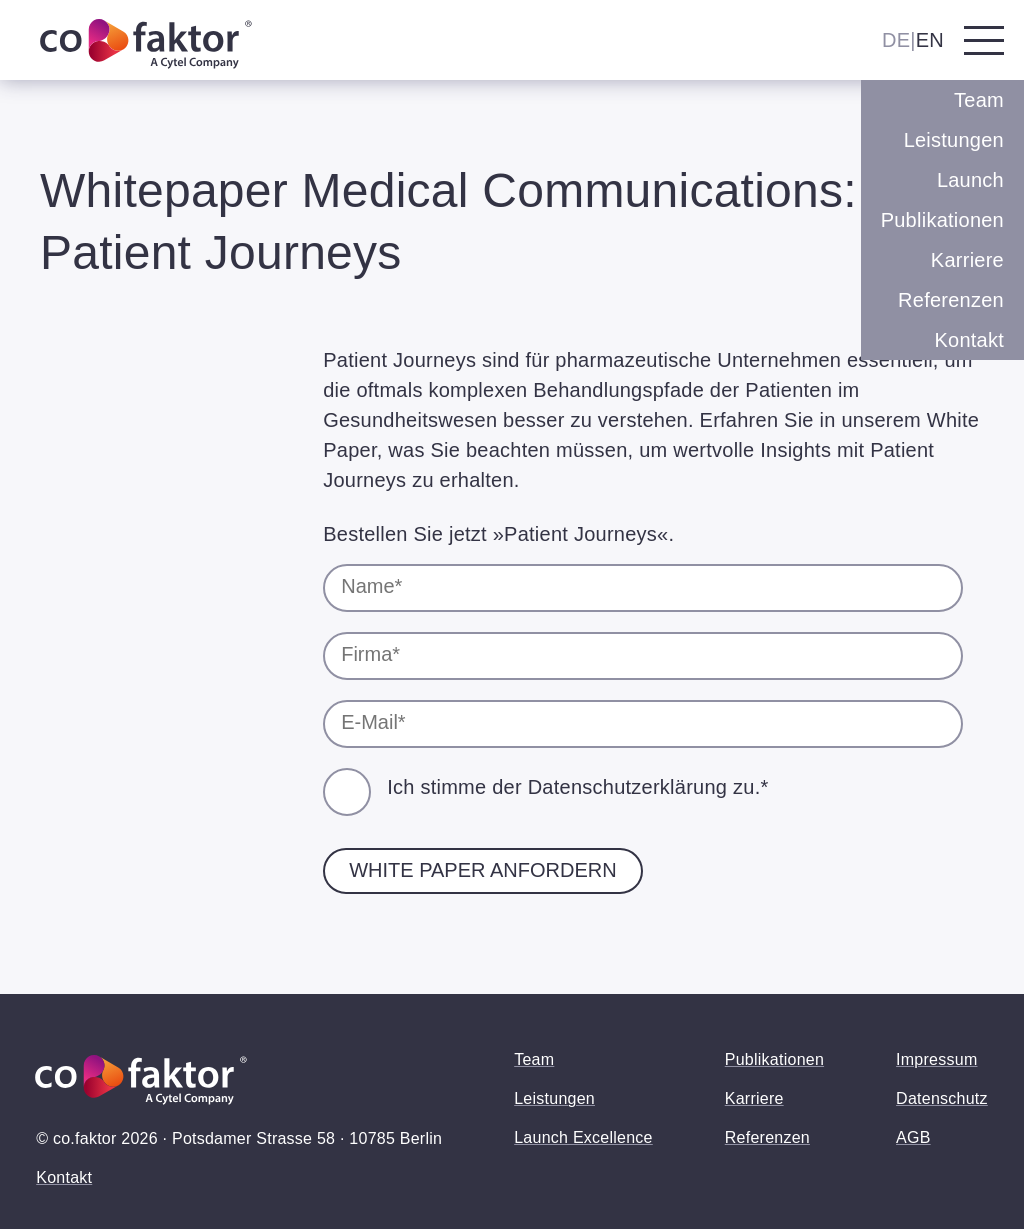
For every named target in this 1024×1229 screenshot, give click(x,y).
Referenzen (951, 300)
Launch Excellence (583, 1137)
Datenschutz (942, 1098)
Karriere (967, 260)
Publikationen (942, 220)
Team (979, 100)
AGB (913, 1137)
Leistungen (954, 140)
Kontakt (969, 340)
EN (930, 40)
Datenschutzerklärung (628, 787)
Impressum (936, 1059)
